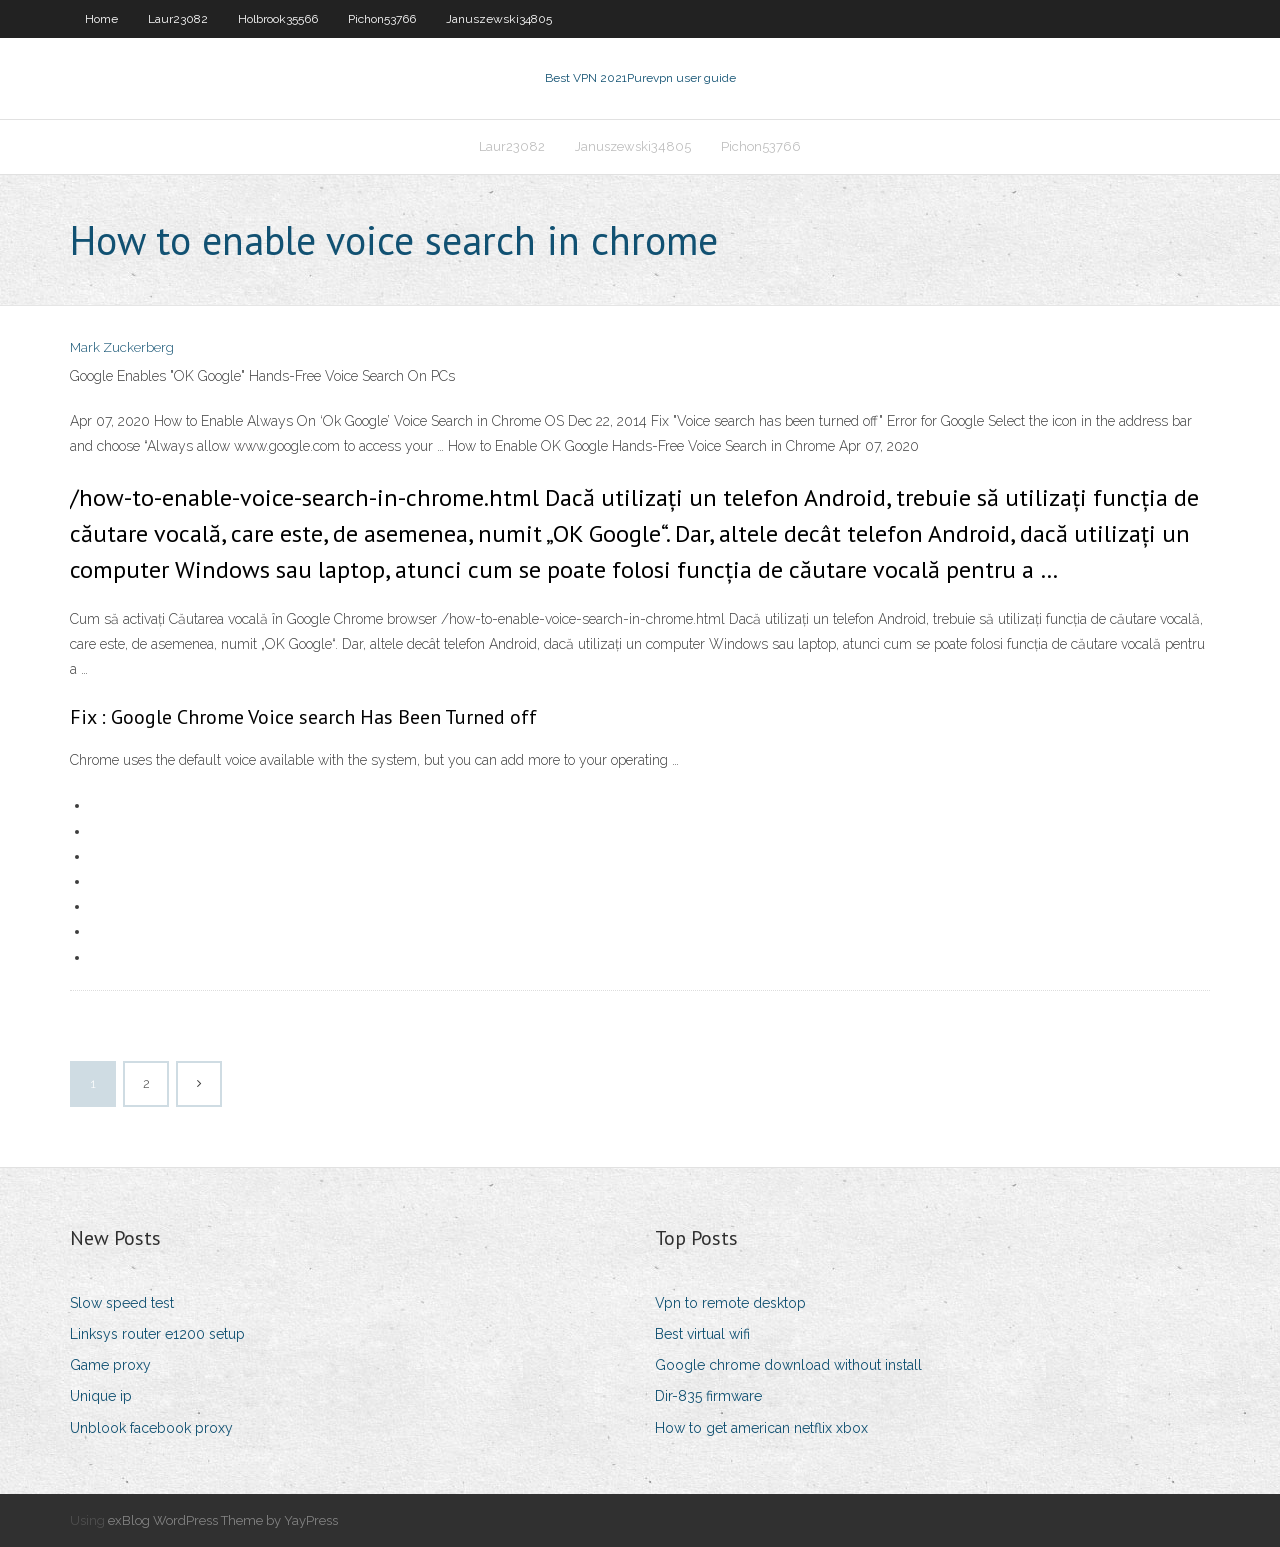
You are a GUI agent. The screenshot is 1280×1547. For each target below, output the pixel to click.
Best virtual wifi (702, 1334)
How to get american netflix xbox (761, 1428)
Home (101, 19)
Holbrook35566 (278, 19)
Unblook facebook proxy (151, 1428)
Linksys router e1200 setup (157, 1334)
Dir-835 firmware (708, 1396)
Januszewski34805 (499, 19)
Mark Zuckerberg (122, 347)
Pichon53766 (382, 19)
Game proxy (110, 1365)
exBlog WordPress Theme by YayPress (223, 1520)
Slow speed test (122, 1303)
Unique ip (101, 1396)
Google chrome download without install (788, 1365)
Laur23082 (178, 19)
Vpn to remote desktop (730, 1303)
